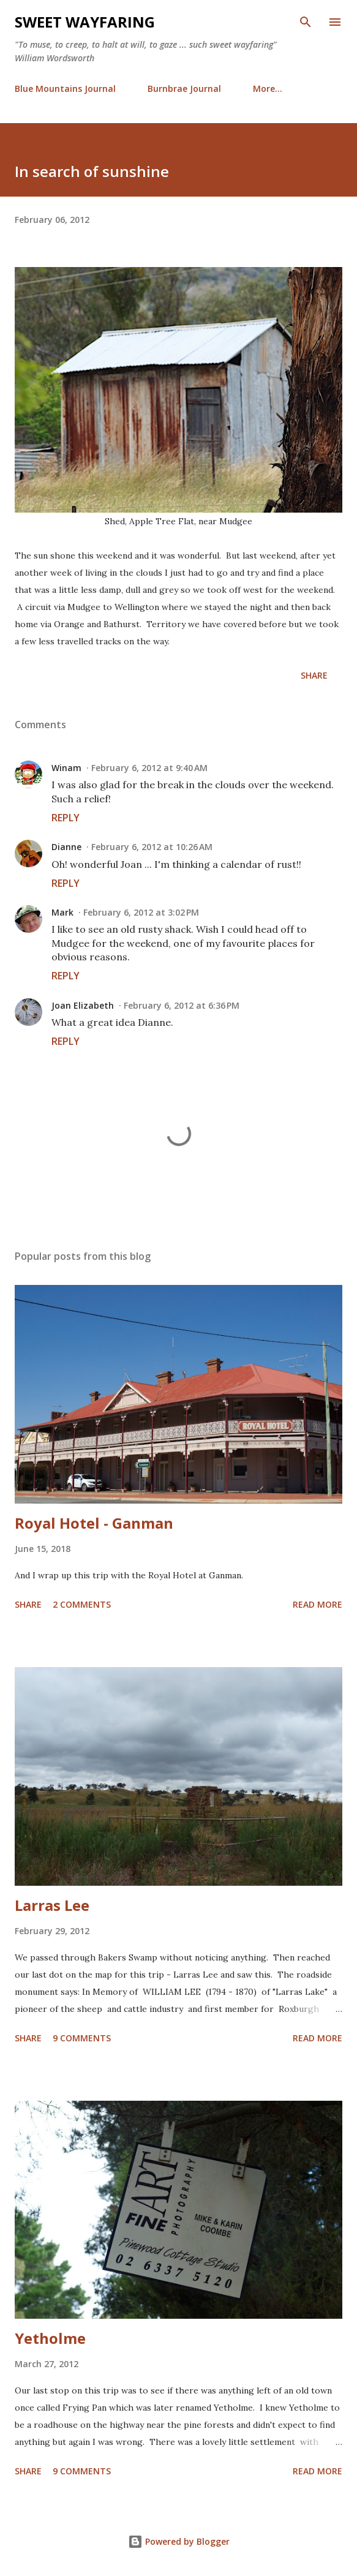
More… (267, 88)
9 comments (82, 2038)
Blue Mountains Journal (65, 88)
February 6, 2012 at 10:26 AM (151, 847)
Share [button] (314, 675)
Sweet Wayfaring (85, 22)
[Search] (305, 22)
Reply (65, 817)
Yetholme (50, 2338)
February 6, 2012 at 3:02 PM (141, 912)
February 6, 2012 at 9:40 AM (149, 768)
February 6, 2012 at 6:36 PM (181, 1005)
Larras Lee (52, 1905)
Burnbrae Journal (184, 88)
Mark (62, 912)
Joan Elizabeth (82, 1005)
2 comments (82, 1604)
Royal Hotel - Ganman (94, 1523)
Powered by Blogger (179, 2541)
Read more (317, 1604)
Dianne (66, 847)
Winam (66, 768)
